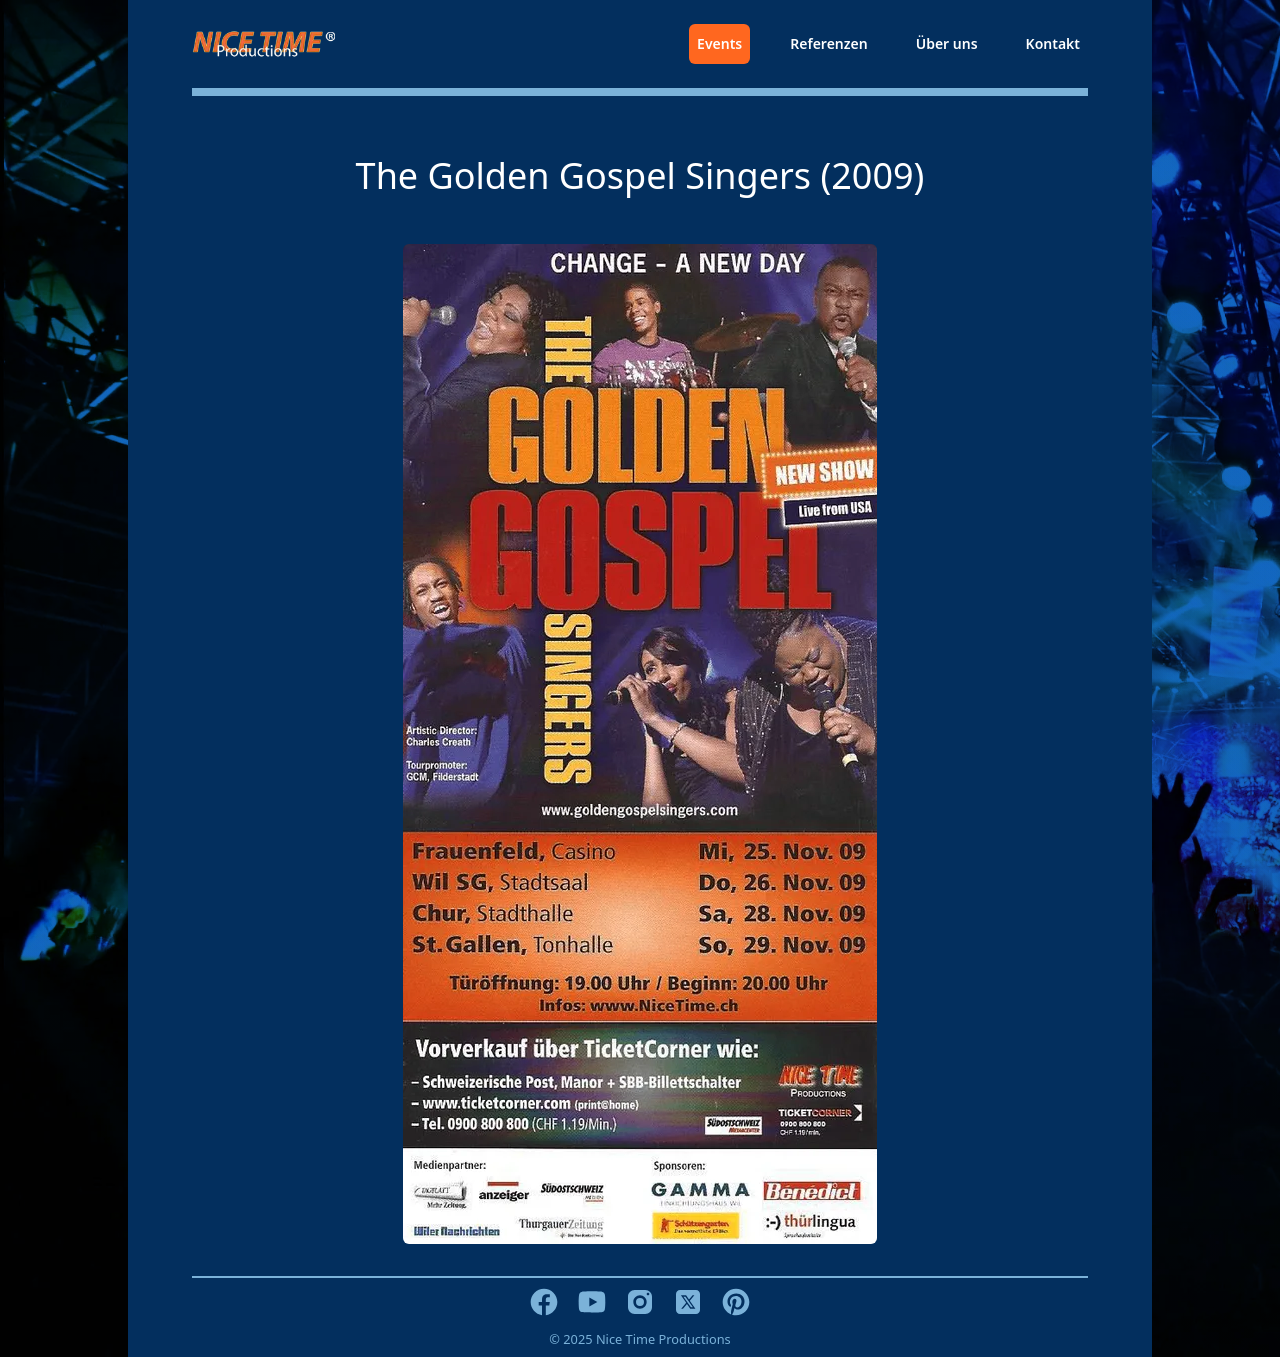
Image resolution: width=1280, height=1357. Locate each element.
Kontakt (1053, 43)
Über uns (947, 43)
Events (719, 43)
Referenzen (828, 43)
